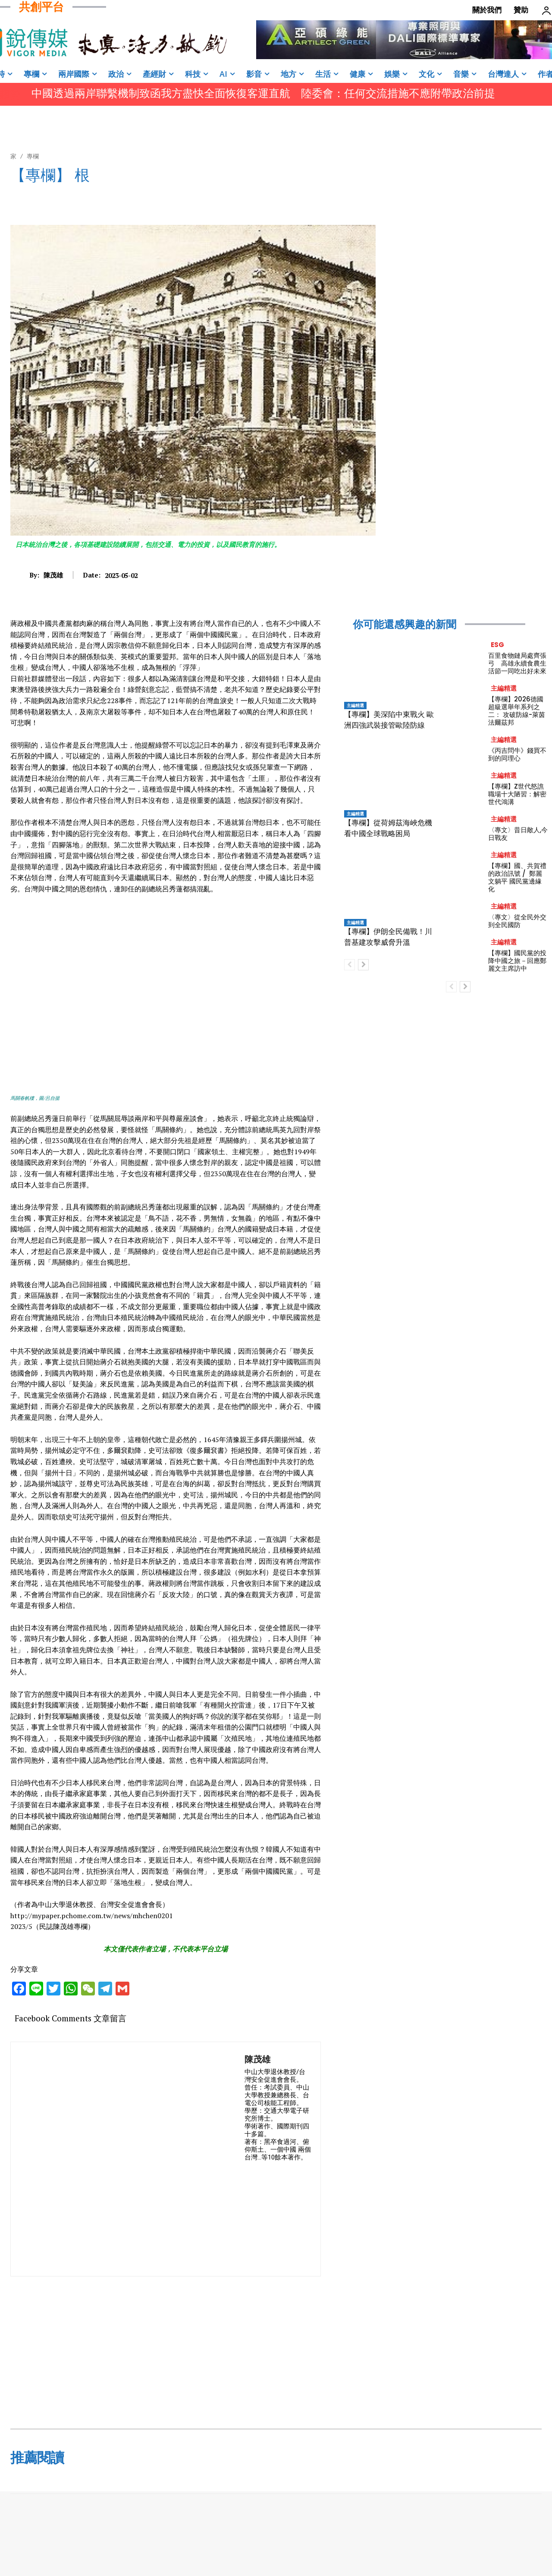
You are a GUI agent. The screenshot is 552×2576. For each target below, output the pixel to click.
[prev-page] (349, 964)
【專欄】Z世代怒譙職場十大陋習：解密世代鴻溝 (517, 794)
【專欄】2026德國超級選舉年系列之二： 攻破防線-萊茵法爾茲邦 (516, 711)
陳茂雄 (53, 575)
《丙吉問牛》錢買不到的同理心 (517, 754)
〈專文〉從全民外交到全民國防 (517, 920)
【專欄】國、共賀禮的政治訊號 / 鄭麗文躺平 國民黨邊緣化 (517, 877)
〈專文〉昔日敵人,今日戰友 (518, 833)
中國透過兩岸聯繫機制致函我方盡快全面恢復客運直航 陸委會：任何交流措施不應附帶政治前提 (263, 93)
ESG (497, 644)
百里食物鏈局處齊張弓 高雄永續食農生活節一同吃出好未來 (517, 663)
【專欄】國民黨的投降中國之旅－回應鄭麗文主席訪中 (517, 960)
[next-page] (363, 964)
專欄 (33, 156)
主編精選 (355, 705)
